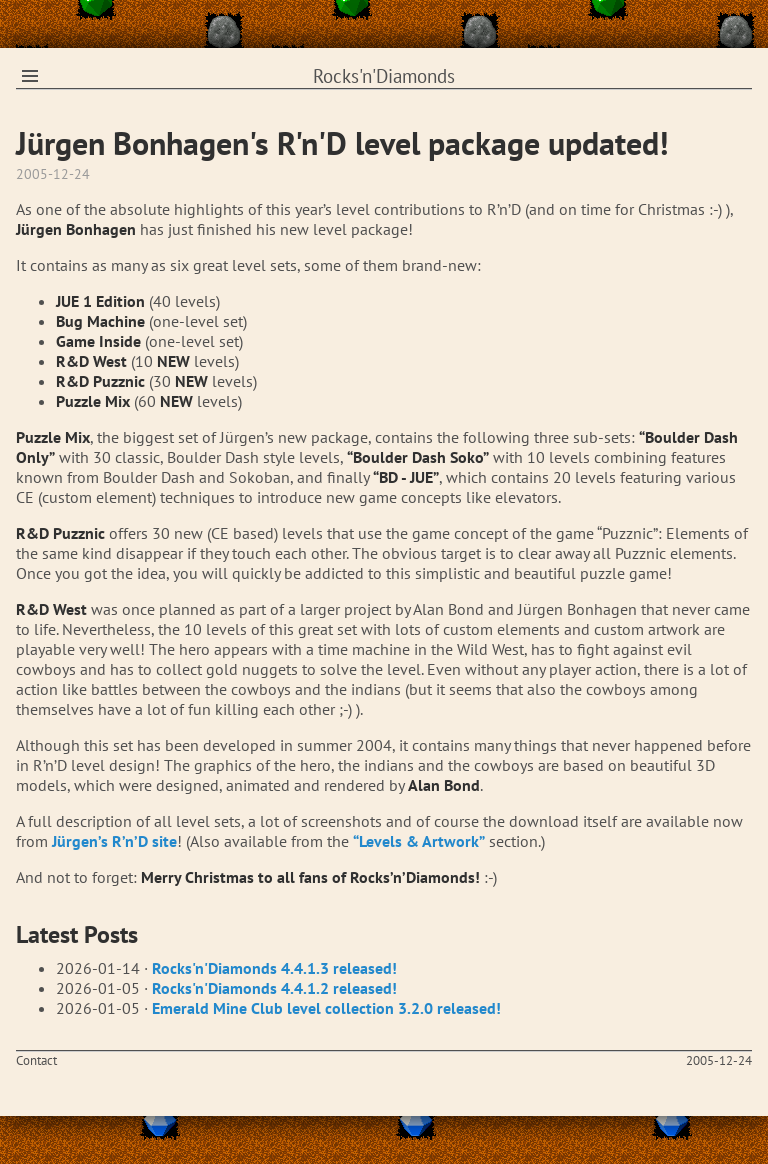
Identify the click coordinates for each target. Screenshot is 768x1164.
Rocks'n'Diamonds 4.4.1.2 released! (274, 988)
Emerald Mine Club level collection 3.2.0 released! (326, 1008)
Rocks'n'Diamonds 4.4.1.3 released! (274, 968)
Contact (36, 1060)
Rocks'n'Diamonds (384, 76)
